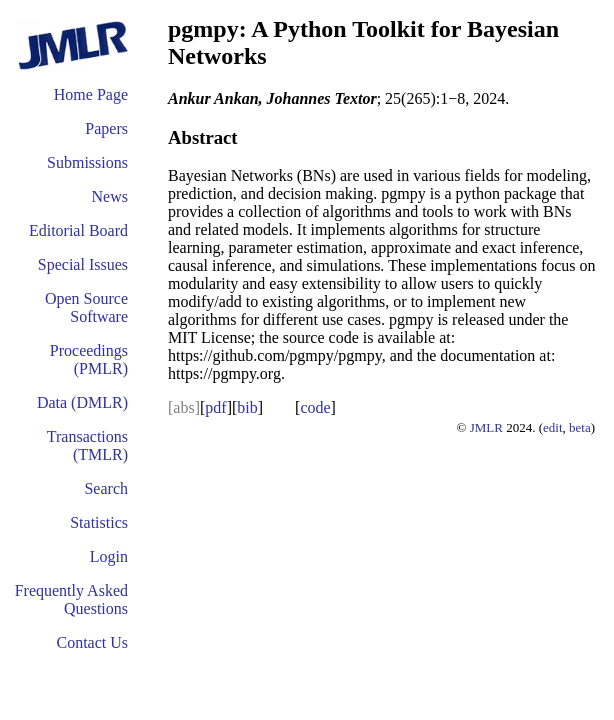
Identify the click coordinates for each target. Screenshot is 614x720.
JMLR (486, 427)
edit (553, 427)
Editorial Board (78, 230)
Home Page (91, 94)
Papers (106, 128)
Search (106, 488)
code (315, 407)
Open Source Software (86, 307)
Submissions (87, 162)
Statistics (99, 522)
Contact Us (92, 642)
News (110, 196)
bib (247, 407)
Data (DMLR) (82, 402)
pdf (215, 407)
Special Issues (83, 264)
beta (580, 427)
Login (109, 556)
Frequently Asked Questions (71, 599)
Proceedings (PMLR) (89, 359)
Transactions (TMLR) (87, 445)
